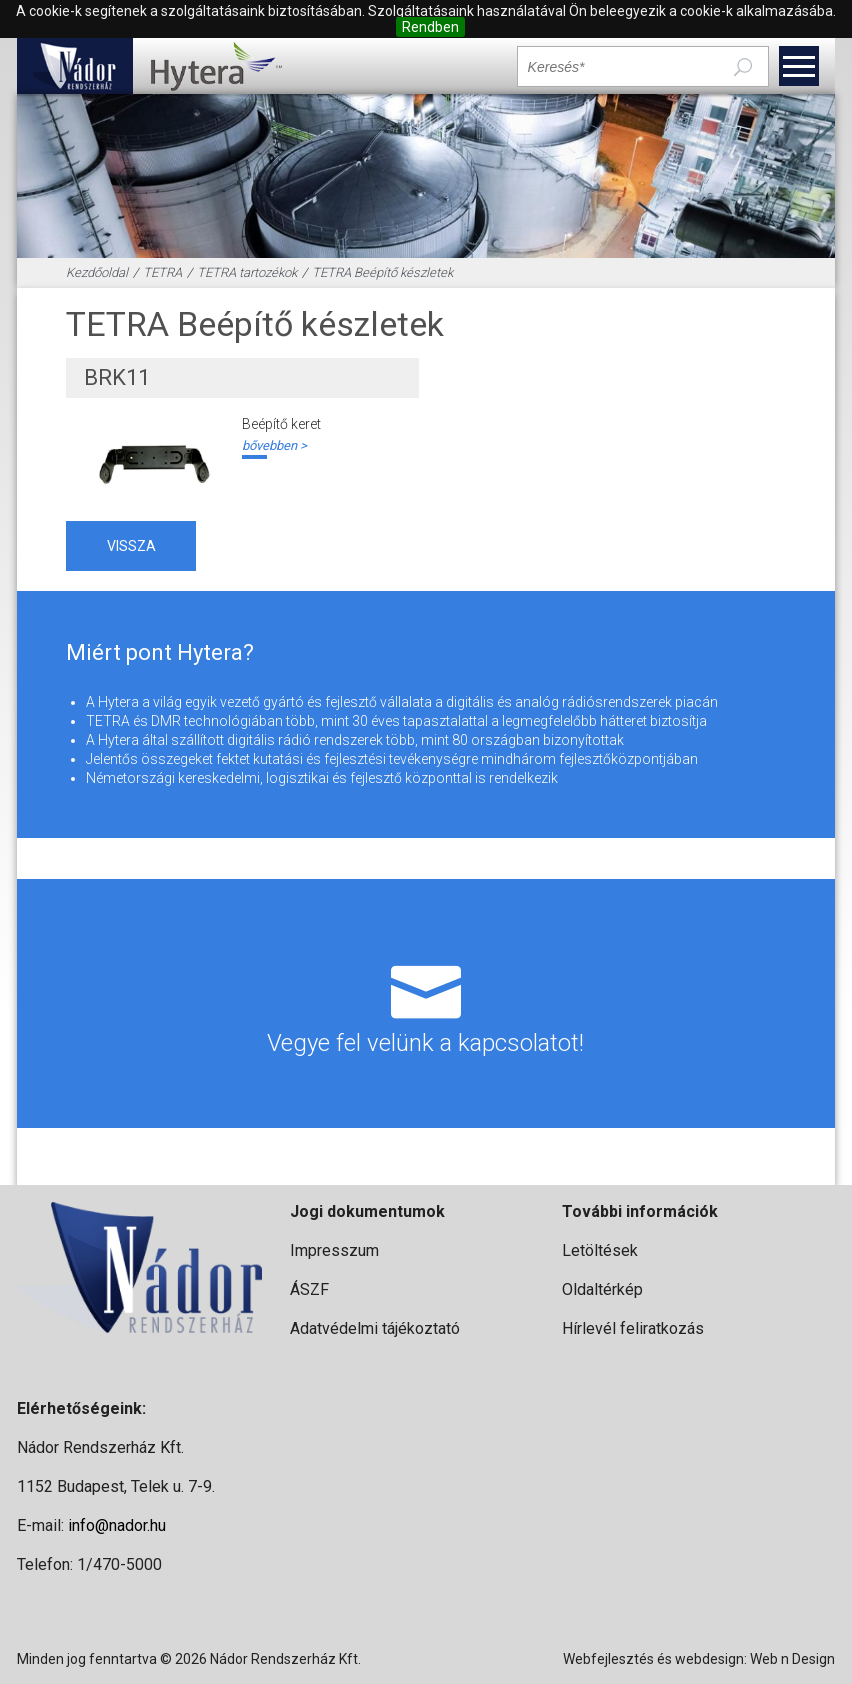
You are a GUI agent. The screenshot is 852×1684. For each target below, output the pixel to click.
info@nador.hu (117, 1525)
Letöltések (600, 1250)
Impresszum (334, 1250)
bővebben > (274, 445)
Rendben (430, 27)
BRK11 (117, 377)
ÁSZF (309, 1289)
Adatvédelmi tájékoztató (375, 1328)
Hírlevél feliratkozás (633, 1328)
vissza (131, 546)
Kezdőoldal (97, 272)
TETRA (162, 272)
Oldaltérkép (602, 1289)
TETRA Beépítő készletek (382, 272)
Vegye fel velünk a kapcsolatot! (426, 1003)
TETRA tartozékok (247, 272)
